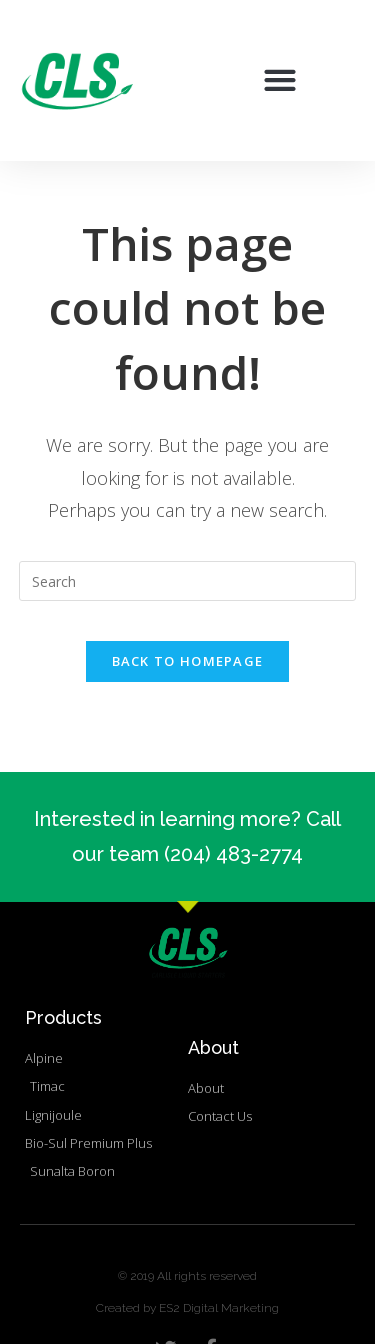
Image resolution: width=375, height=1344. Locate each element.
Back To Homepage (188, 661)
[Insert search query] (188, 581)
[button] (280, 80)
